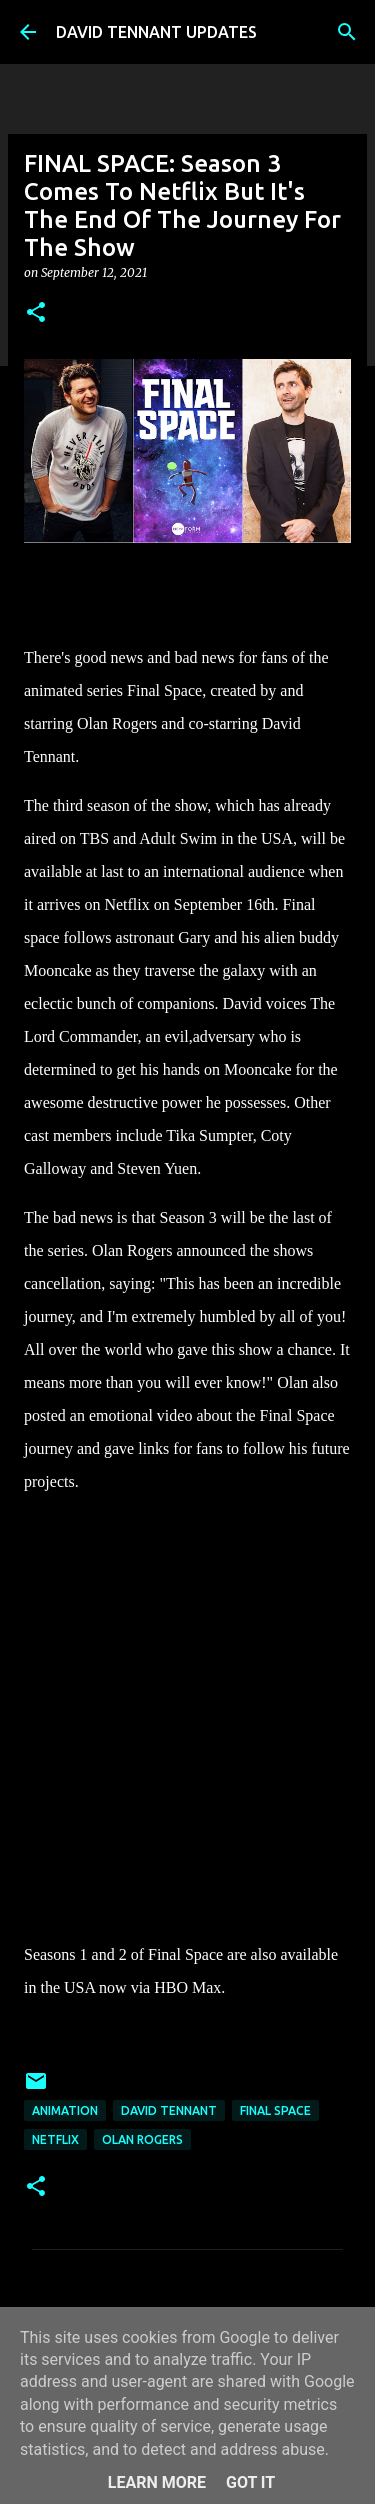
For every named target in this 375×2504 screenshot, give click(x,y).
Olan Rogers (142, 2139)
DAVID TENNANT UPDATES (156, 32)
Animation (65, 2110)
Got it (250, 2482)
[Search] (347, 32)
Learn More (157, 2482)
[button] (36, 313)
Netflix (55, 2139)
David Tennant (169, 2110)
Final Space (275, 2110)
